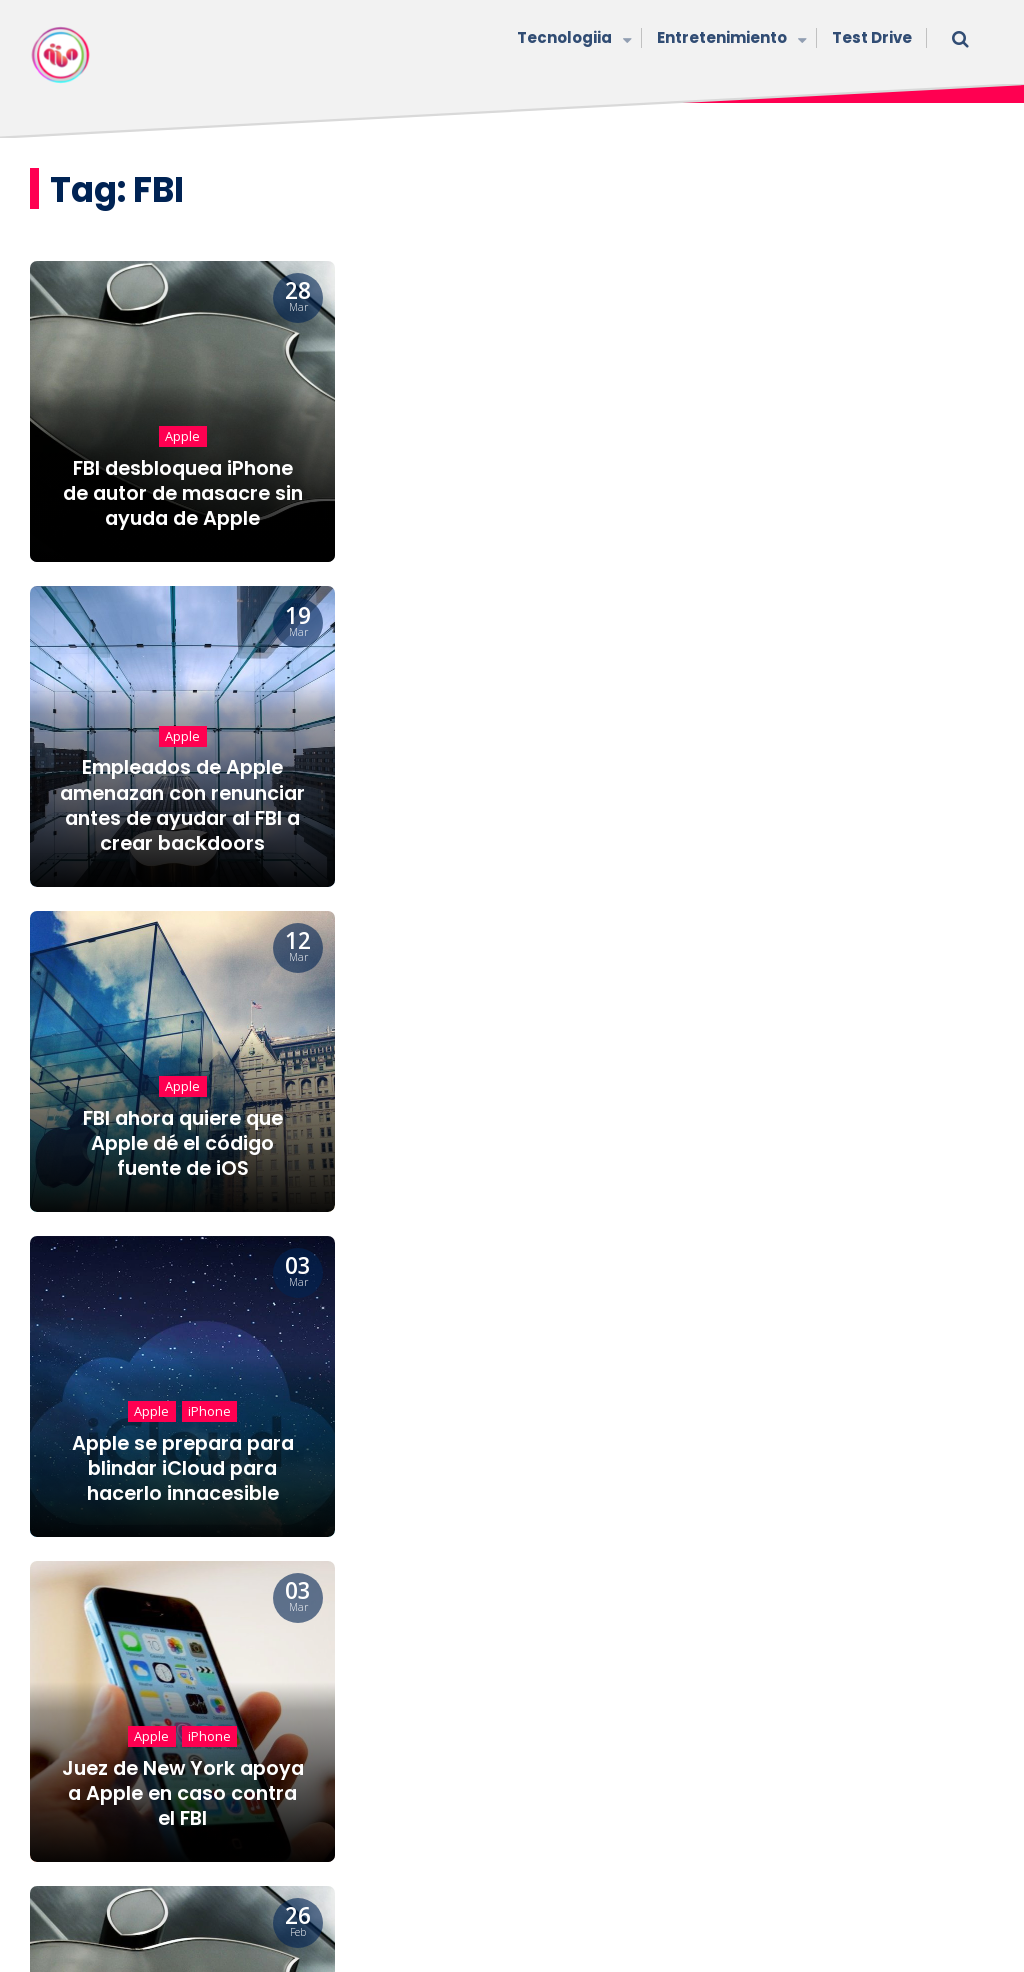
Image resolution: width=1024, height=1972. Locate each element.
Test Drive (872, 37)
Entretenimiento (729, 39)
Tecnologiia (572, 39)
